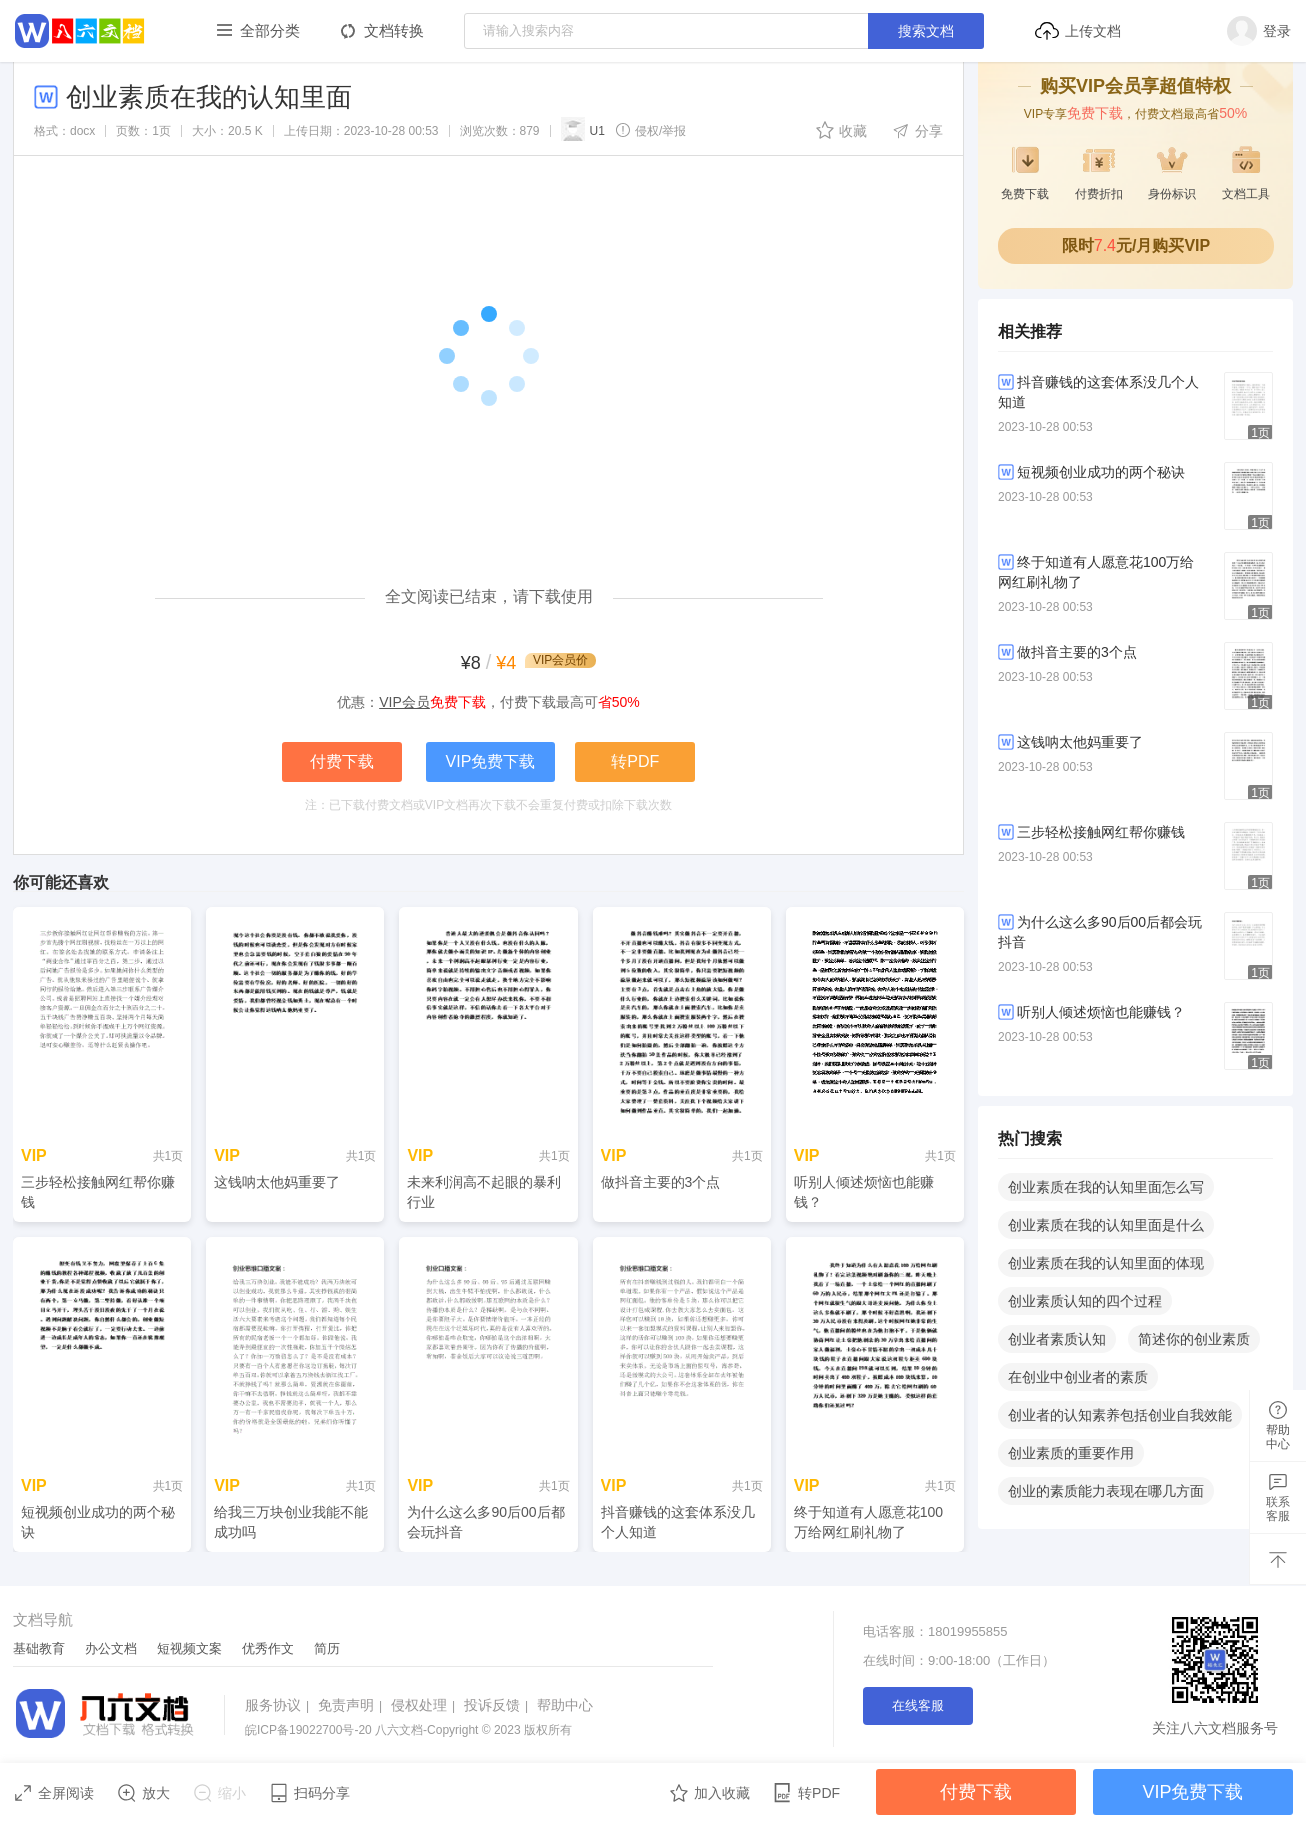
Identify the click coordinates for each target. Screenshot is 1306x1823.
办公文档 (111, 1648)
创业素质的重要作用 (1071, 1453)
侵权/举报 (650, 130)
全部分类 (270, 30)
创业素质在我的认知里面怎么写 (1106, 1187)
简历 (327, 1648)
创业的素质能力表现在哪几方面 (1106, 1491)
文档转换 (394, 30)
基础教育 (39, 1648)
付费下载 (342, 761)
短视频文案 (189, 1648)
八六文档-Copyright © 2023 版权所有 (408, 1730)
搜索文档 (926, 31)
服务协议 (279, 1705)
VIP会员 (404, 702)
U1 (583, 129)
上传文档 (1077, 31)
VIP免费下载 (491, 761)
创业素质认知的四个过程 (1085, 1301)
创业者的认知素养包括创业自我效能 (1120, 1415)
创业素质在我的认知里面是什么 (1106, 1225)
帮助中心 (565, 1705)
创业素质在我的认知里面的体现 (1106, 1263)
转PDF (635, 761)
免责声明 (352, 1705)
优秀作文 (268, 1648)
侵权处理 (425, 1705)
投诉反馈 (498, 1705)
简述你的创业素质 (1194, 1339)
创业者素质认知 (1057, 1339)
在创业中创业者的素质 (1078, 1377)
